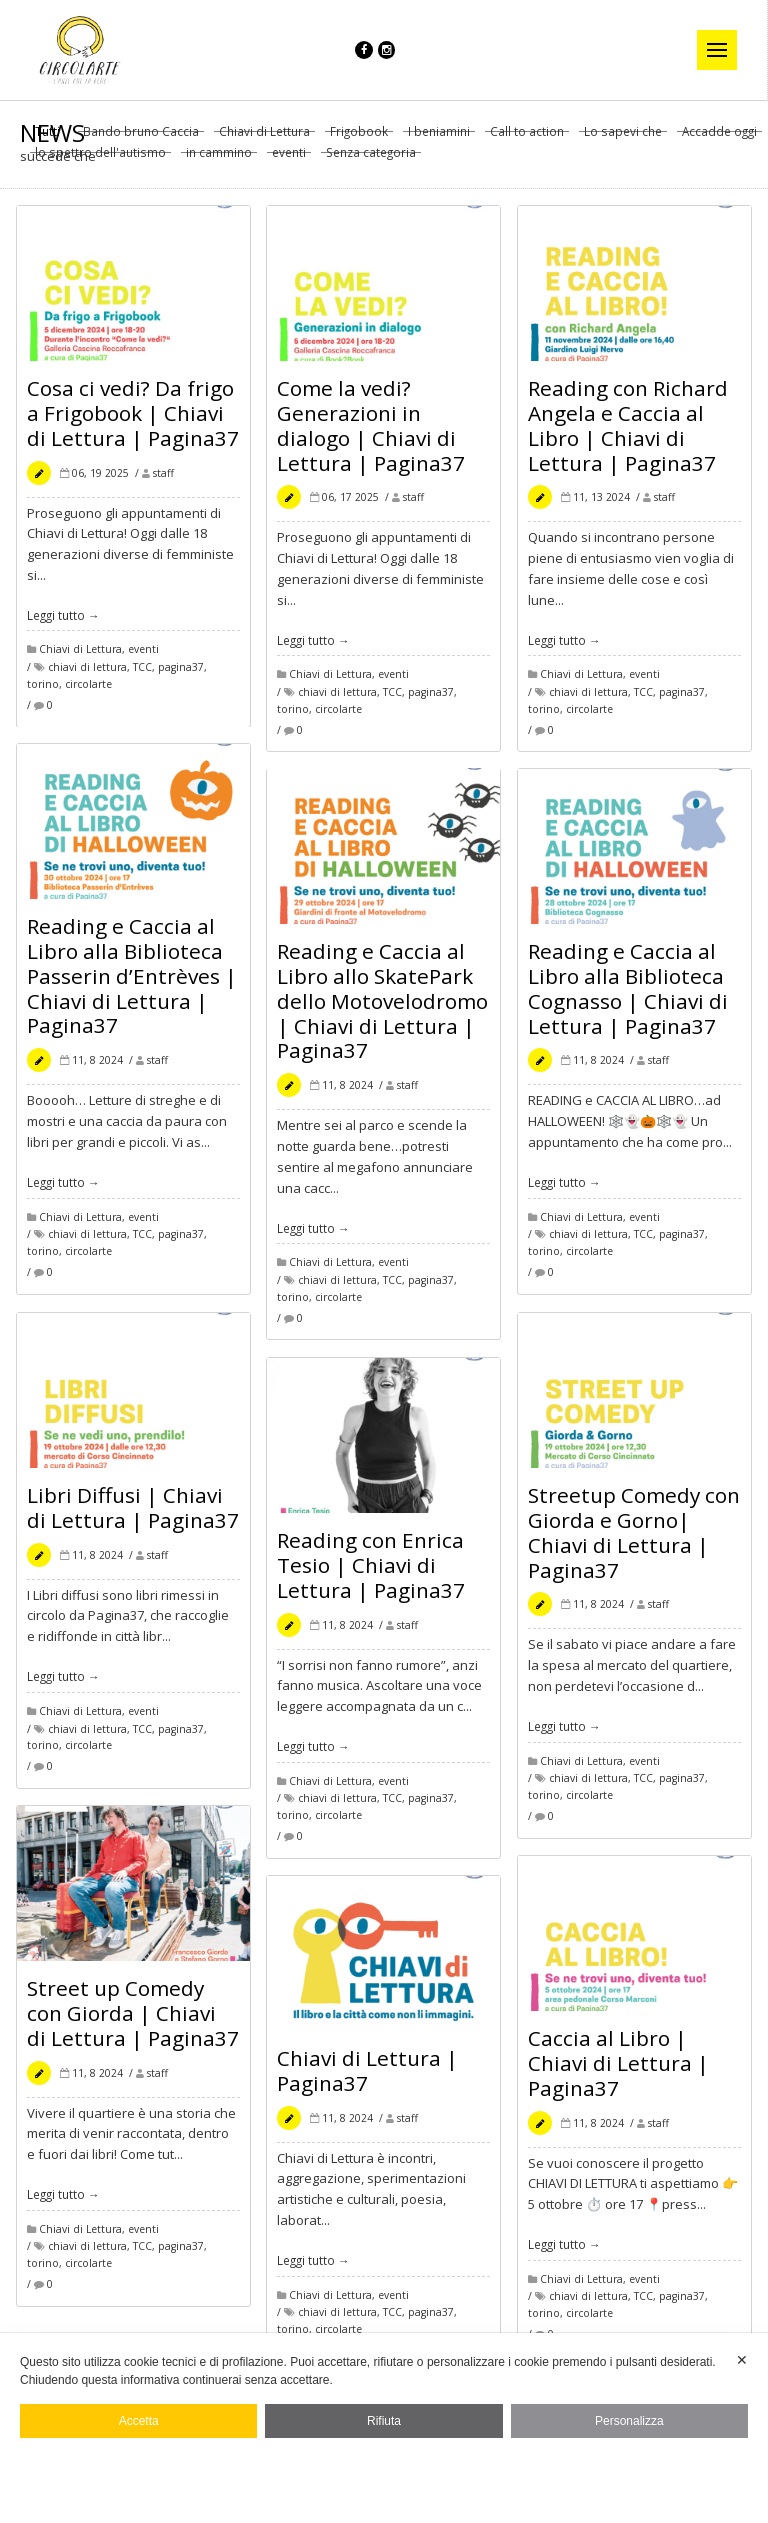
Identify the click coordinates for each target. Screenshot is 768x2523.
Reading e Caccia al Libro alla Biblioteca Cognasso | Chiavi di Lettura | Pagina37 (628, 995)
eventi (289, 160)
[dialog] (384, 2428)
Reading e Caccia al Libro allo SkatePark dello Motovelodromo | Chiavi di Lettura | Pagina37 (382, 1008)
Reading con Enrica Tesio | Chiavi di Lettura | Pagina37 (371, 1572)
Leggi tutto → (63, 622)
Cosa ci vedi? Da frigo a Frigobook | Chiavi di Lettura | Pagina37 (133, 420)
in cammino (219, 160)
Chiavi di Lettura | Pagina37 (367, 2077)
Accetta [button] (139, 2421)
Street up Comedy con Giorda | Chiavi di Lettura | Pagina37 (133, 2020)
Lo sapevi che (623, 139)
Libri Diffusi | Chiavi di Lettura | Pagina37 (133, 1514)
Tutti (47, 139)
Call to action (527, 139)
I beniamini (439, 139)
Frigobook (359, 139)
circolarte (88, 691)
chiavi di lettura (87, 675)
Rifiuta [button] (384, 2421)
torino (43, 691)
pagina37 (181, 675)
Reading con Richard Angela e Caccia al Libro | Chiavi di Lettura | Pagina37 (628, 432)
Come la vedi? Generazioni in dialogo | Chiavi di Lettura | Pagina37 (371, 432)
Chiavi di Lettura (264, 139)
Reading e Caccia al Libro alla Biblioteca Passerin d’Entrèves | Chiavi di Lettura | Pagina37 (132, 983)
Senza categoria (371, 160)
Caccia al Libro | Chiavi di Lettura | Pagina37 (618, 2070)
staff (163, 480)
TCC (142, 675)
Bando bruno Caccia (141, 139)
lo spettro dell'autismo (100, 160)
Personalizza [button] (629, 2421)
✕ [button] (742, 2360)
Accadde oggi (719, 139)
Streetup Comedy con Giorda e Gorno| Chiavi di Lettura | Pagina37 (634, 1539)
